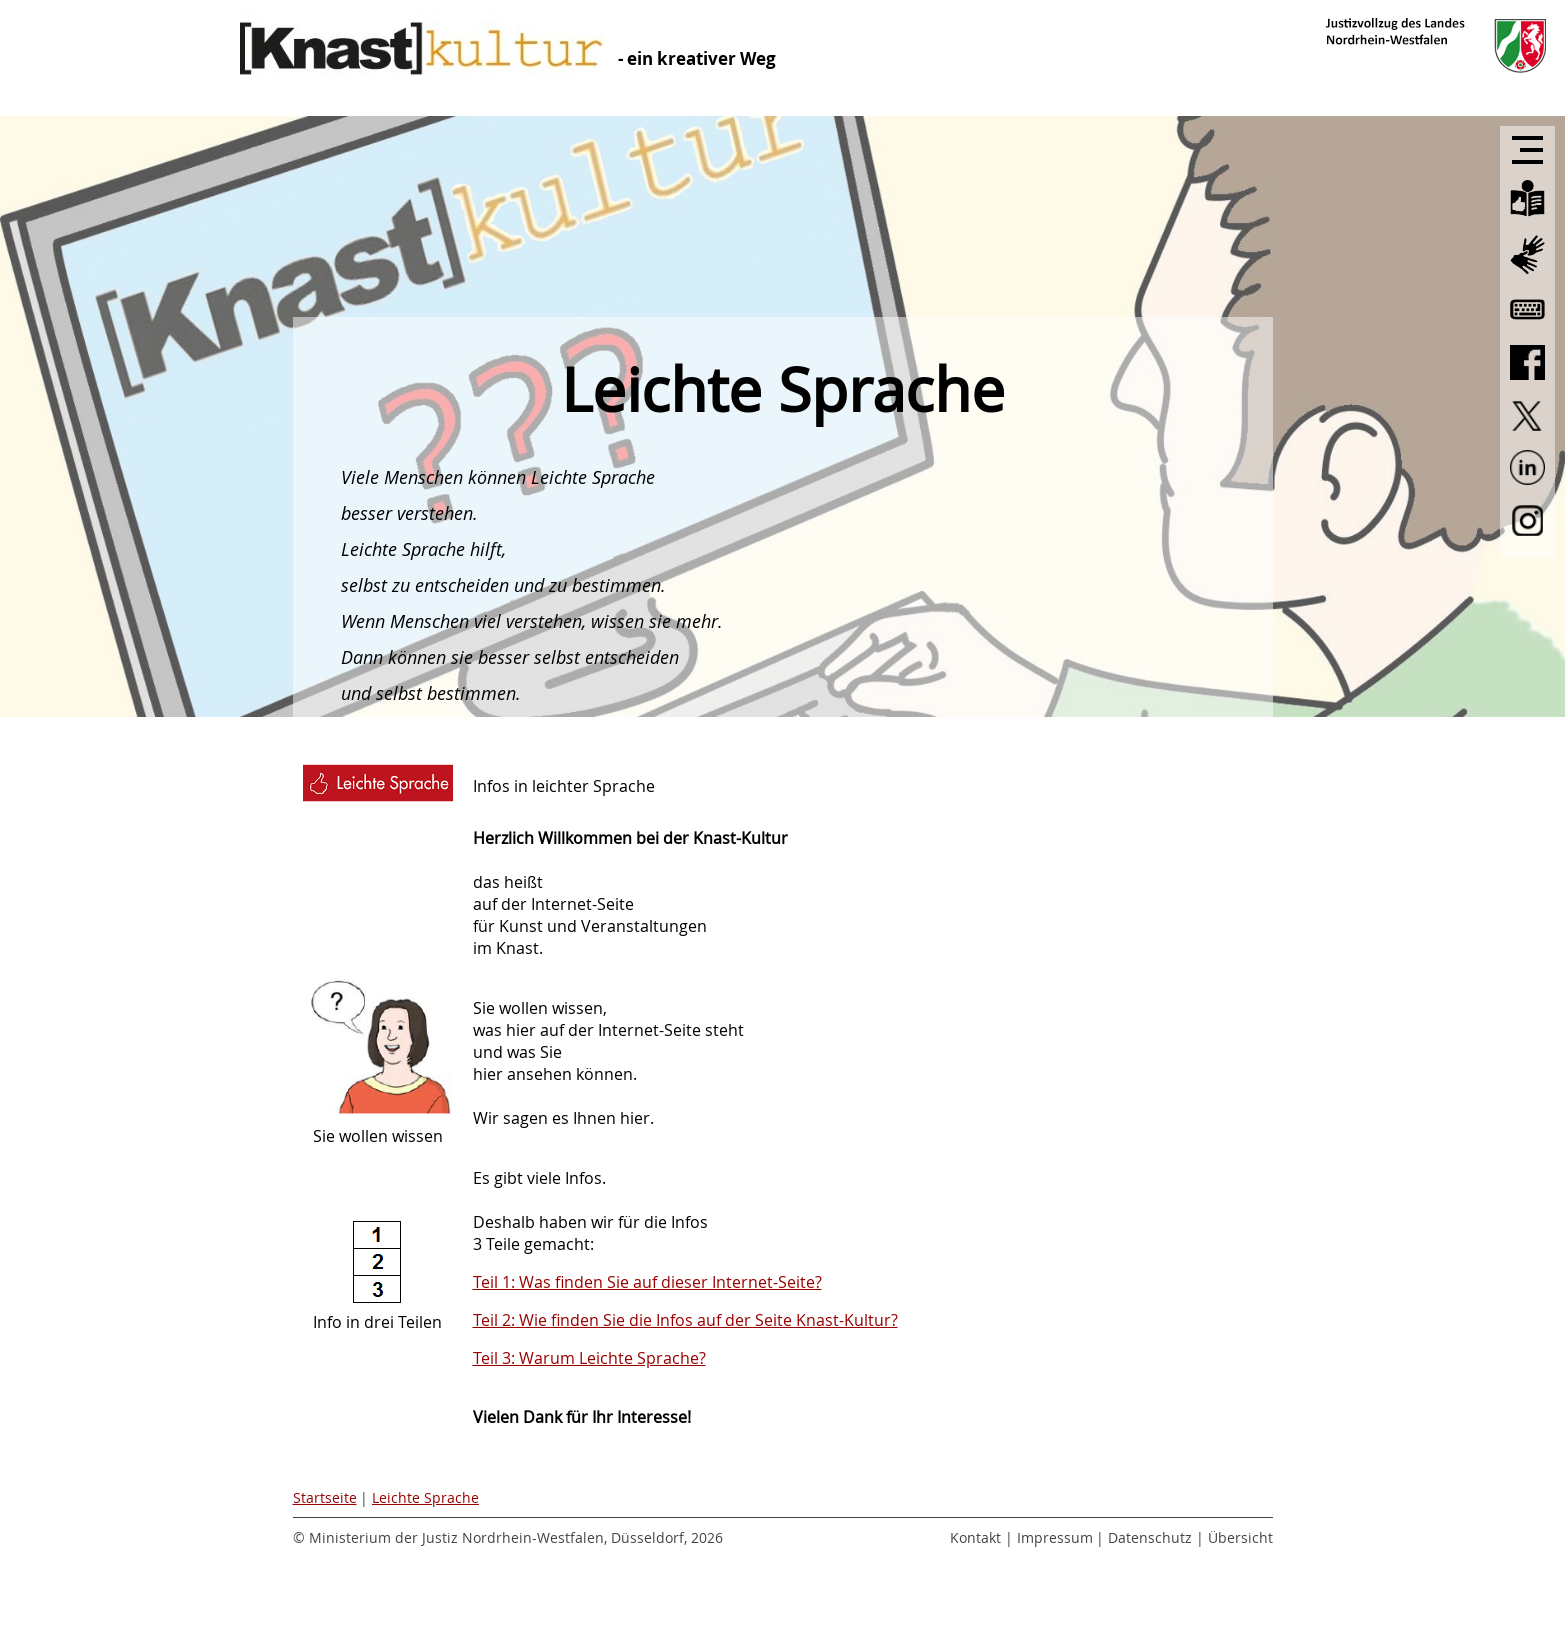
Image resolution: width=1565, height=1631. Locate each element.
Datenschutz (1150, 1537)
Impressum (1055, 1537)
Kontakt (975, 1537)
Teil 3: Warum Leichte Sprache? (589, 1358)
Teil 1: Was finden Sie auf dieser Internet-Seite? (647, 1282)
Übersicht (1240, 1537)
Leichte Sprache (425, 1497)
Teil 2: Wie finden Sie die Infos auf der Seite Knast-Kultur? (685, 1320)
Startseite (325, 1497)
